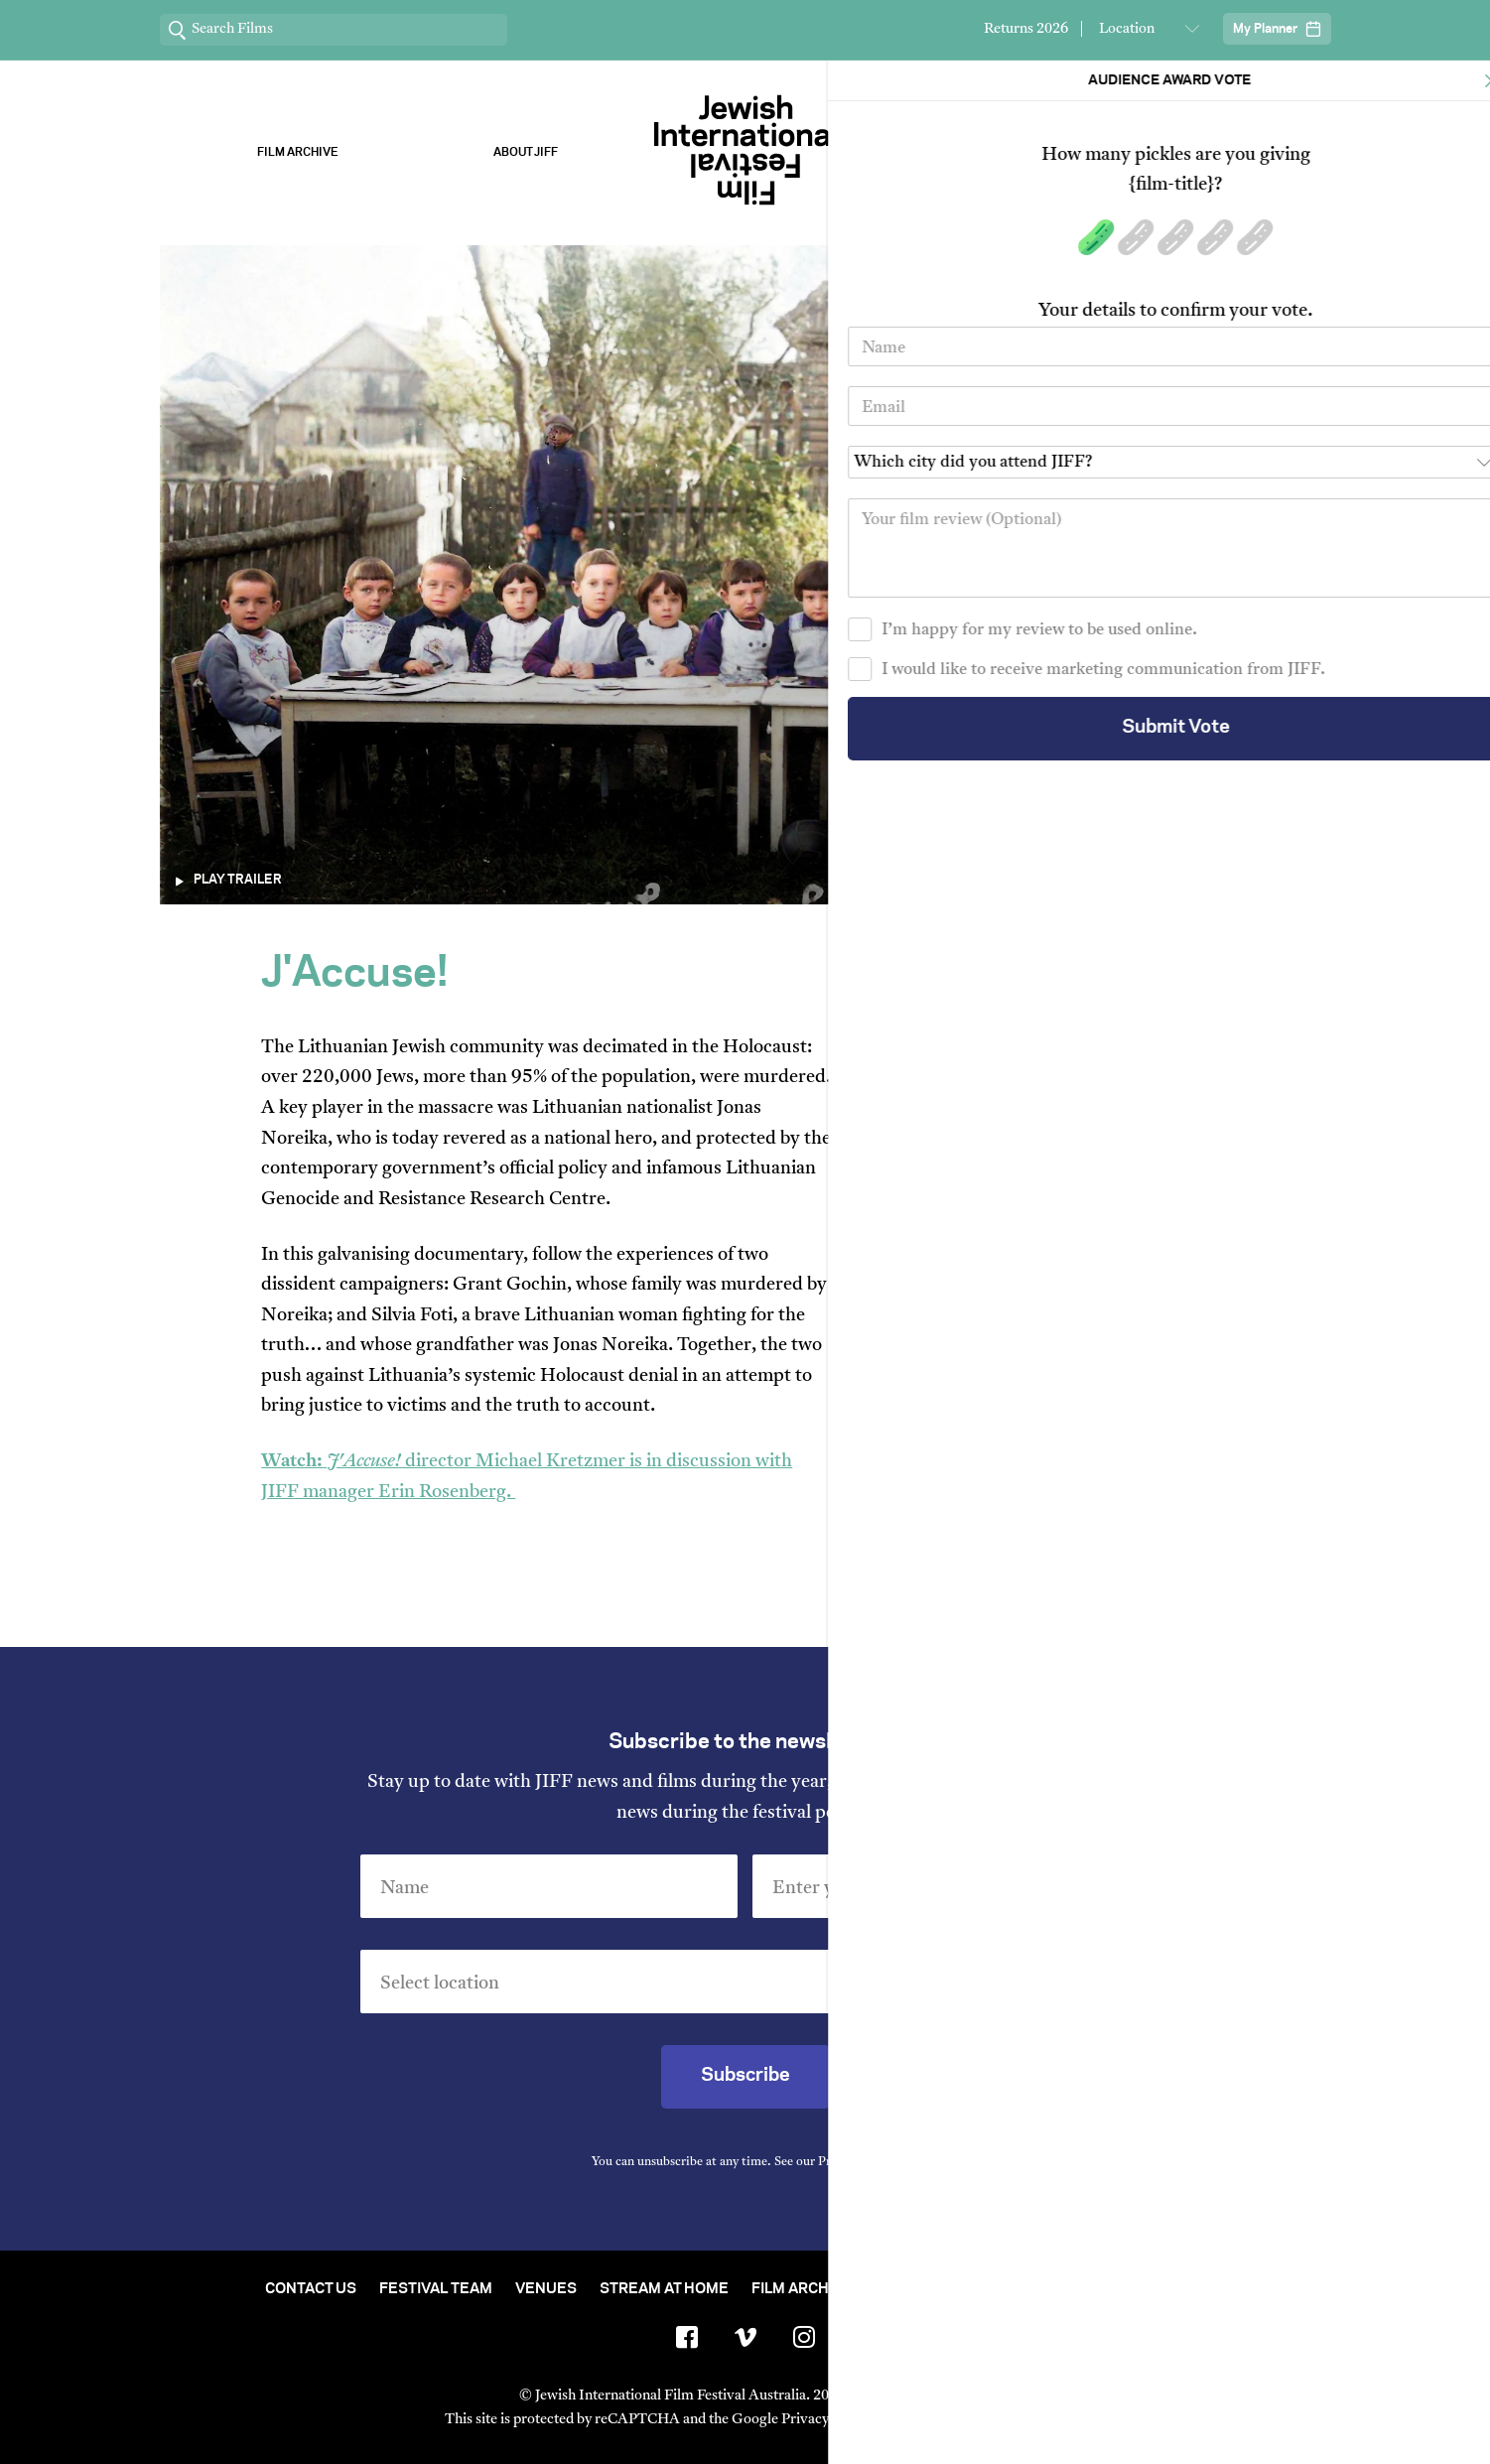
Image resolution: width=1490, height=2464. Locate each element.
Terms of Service (952, 2419)
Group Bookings (1095, 2289)
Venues (546, 2289)
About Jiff (525, 152)
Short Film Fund (941, 2289)
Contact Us (310, 2289)
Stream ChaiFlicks (1193, 152)
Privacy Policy (856, 2162)
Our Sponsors (965, 152)
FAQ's (1205, 2289)
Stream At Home (664, 2289)
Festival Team (435, 2289)
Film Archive (298, 152)
